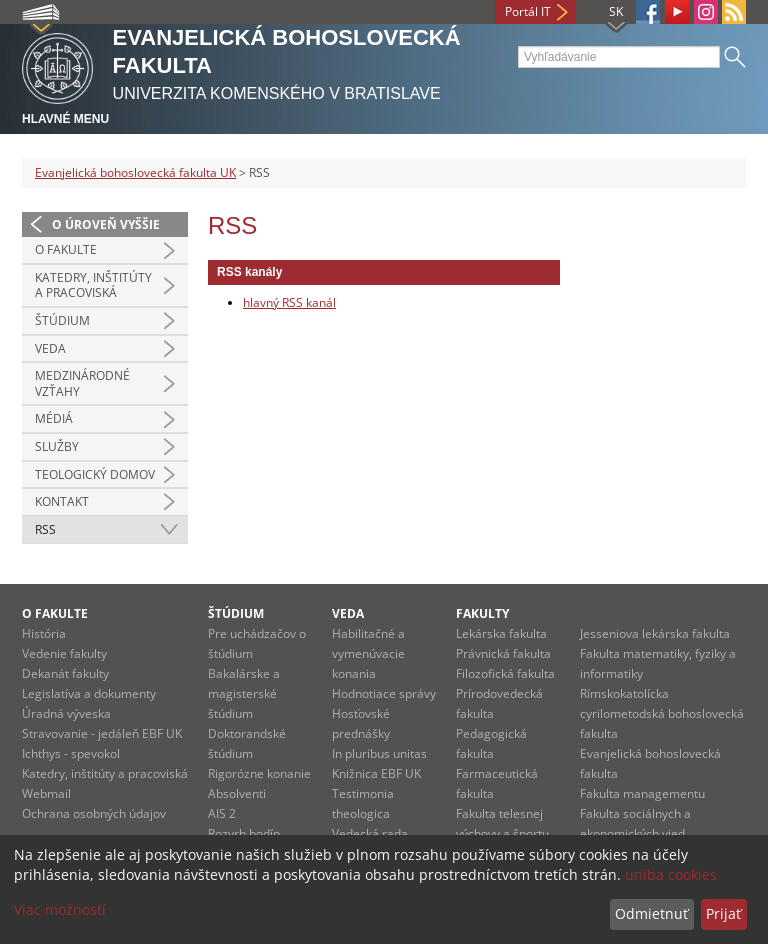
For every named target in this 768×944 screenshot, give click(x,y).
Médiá (54, 418)
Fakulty (482, 613)
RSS (45, 529)
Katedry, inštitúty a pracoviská (93, 285)
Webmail (46, 793)
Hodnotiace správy (384, 693)
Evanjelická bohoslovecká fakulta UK (135, 172)
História (44, 633)
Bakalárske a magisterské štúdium (244, 693)
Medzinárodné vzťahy (82, 383)
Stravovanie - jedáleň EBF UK (102, 733)
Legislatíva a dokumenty (89, 693)
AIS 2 (222, 813)
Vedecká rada (370, 833)
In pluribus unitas (379, 753)
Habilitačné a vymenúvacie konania (368, 653)
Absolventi (237, 793)
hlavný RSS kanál (289, 302)
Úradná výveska (66, 713)
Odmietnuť (651, 913)
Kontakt (62, 501)
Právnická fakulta (503, 653)
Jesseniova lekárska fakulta (655, 633)
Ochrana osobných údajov (94, 813)
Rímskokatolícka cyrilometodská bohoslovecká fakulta (662, 713)
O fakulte (66, 249)
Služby (57, 446)
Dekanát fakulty (65, 673)
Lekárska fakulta (501, 633)
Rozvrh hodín (244, 833)
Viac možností (60, 909)
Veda (50, 348)
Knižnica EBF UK (376, 773)
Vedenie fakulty (64, 653)
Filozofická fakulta (505, 673)
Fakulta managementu (642, 793)
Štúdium (62, 320)
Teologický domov (95, 474)
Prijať (723, 913)
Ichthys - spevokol (71, 753)
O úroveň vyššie (106, 224)
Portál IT (528, 11)
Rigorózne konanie (259, 773)
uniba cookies (671, 874)
